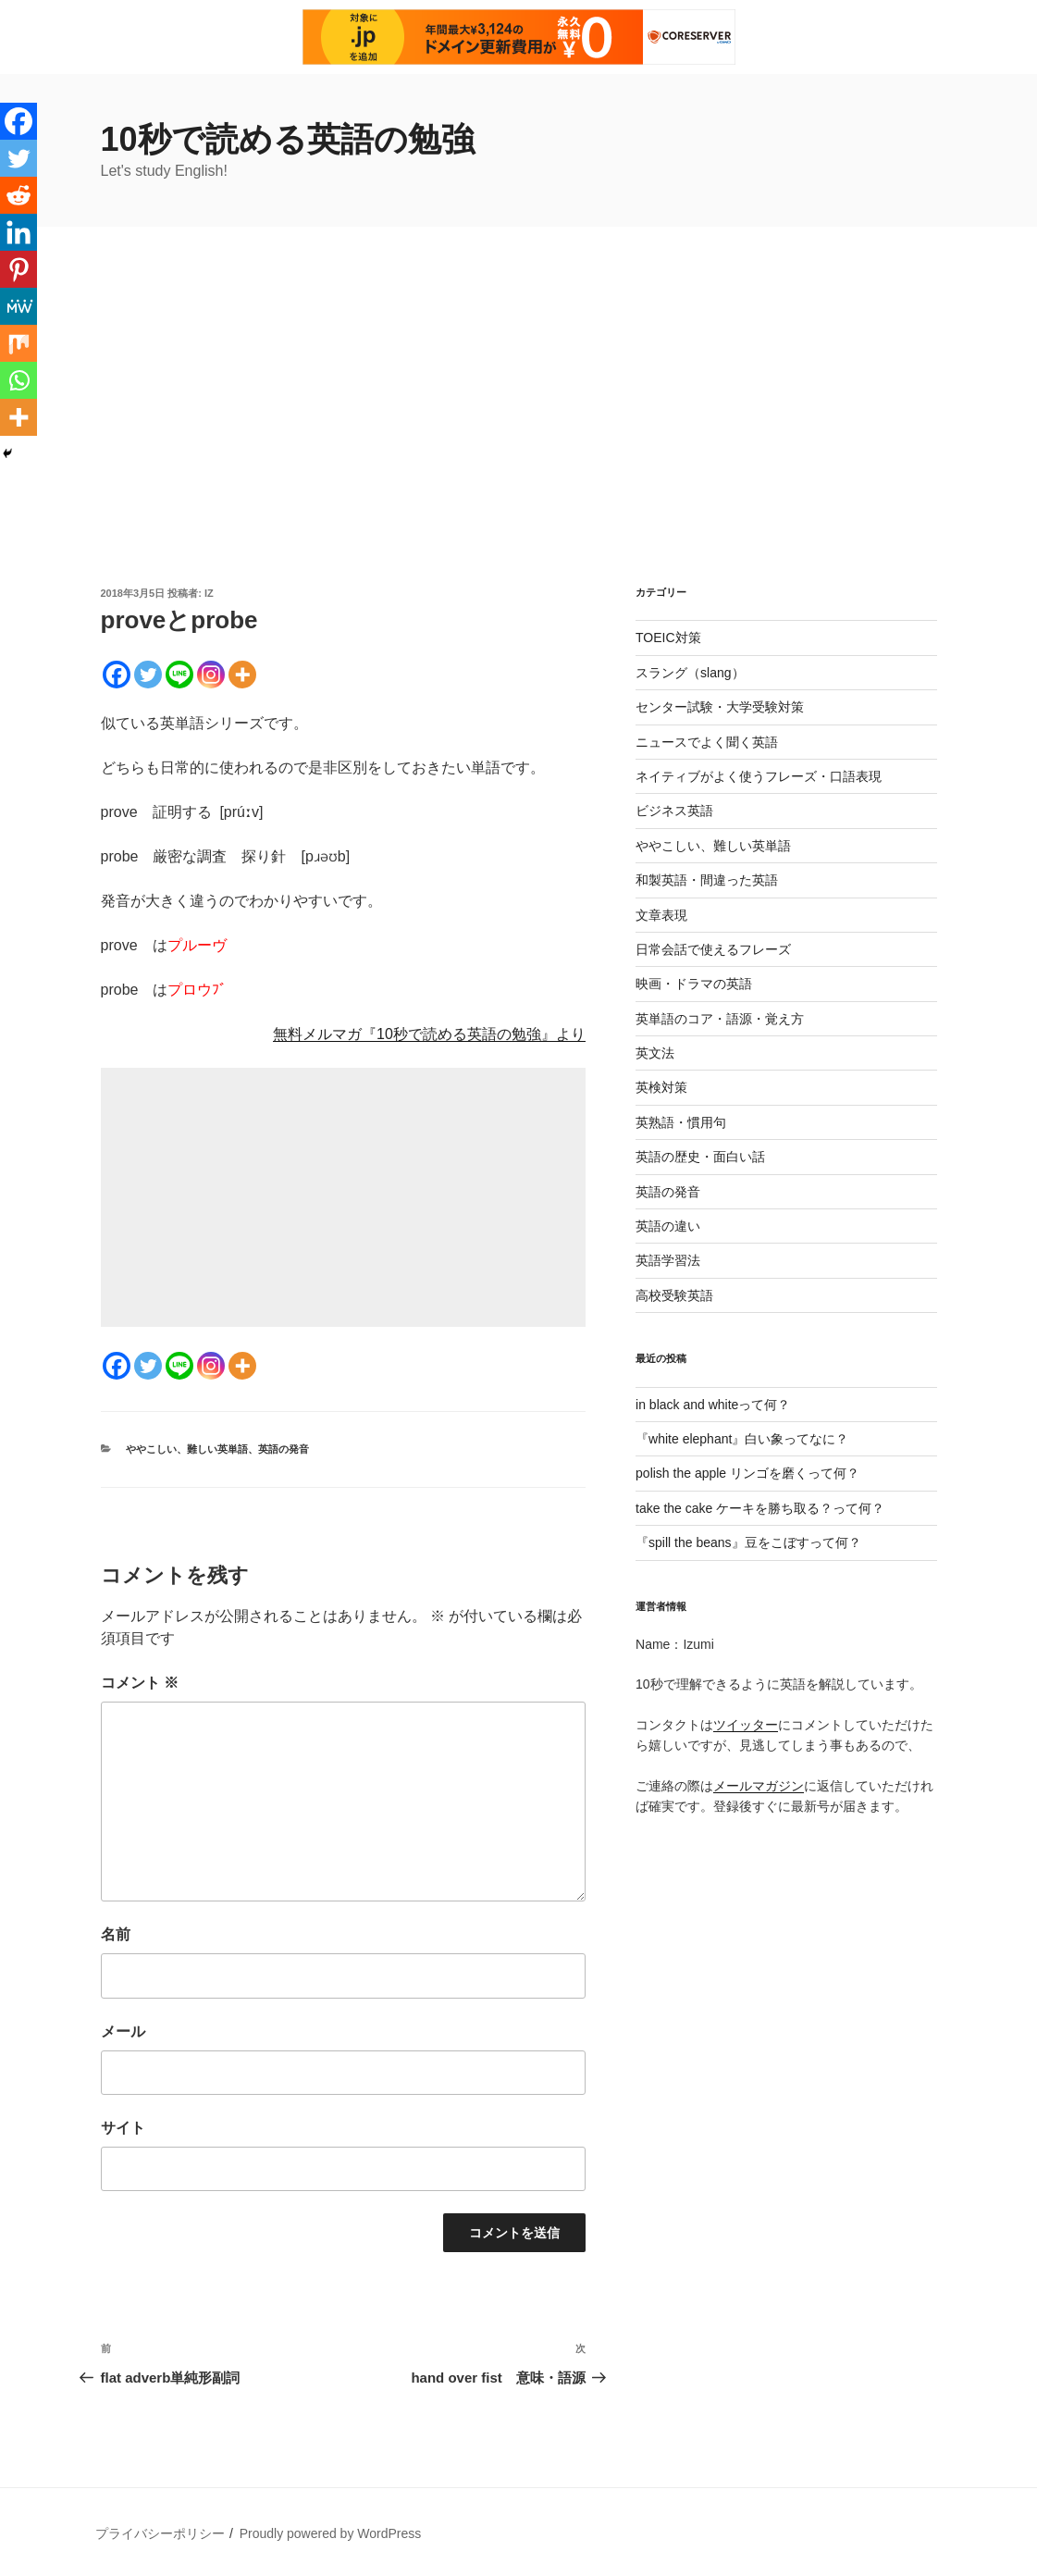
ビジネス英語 (674, 810)
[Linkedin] (18, 232)
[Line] (179, 674)
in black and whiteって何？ (713, 1404)
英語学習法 (668, 1260)
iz (209, 593)
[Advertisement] (519, 446)
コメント (140, 1682)
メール (123, 2031)
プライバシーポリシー (160, 2533)
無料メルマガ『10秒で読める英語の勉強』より (429, 1034)
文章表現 (661, 915)
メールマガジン (758, 1785)
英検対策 (661, 1087)
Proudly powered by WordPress (331, 2533)
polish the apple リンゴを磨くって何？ (747, 1473)
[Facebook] (116, 674)
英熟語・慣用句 (681, 1122)
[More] (242, 674)
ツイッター (745, 1724)
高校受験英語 (674, 1295)
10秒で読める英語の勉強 (288, 139)
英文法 (655, 1053)
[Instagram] (211, 674)
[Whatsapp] (18, 380)
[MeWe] (18, 306)
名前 (115, 1934)
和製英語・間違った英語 (707, 880)
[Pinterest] (18, 269)
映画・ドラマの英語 (694, 983)
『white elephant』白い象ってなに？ (742, 1438)
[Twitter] (148, 674)
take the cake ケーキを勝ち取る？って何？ (760, 1508)
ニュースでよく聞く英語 (707, 742)
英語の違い (668, 1226)
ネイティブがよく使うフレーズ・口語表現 (759, 776)
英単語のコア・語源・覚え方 (720, 1018)
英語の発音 (283, 1449)
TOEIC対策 (668, 637)
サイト (123, 2128)
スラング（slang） (690, 672)
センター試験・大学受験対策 (720, 707)
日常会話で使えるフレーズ (713, 949)
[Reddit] (18, 195)
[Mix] (18, 343)
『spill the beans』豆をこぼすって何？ (748, 1542)
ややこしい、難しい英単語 (187, 1449)
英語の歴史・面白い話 (700, 1156)
